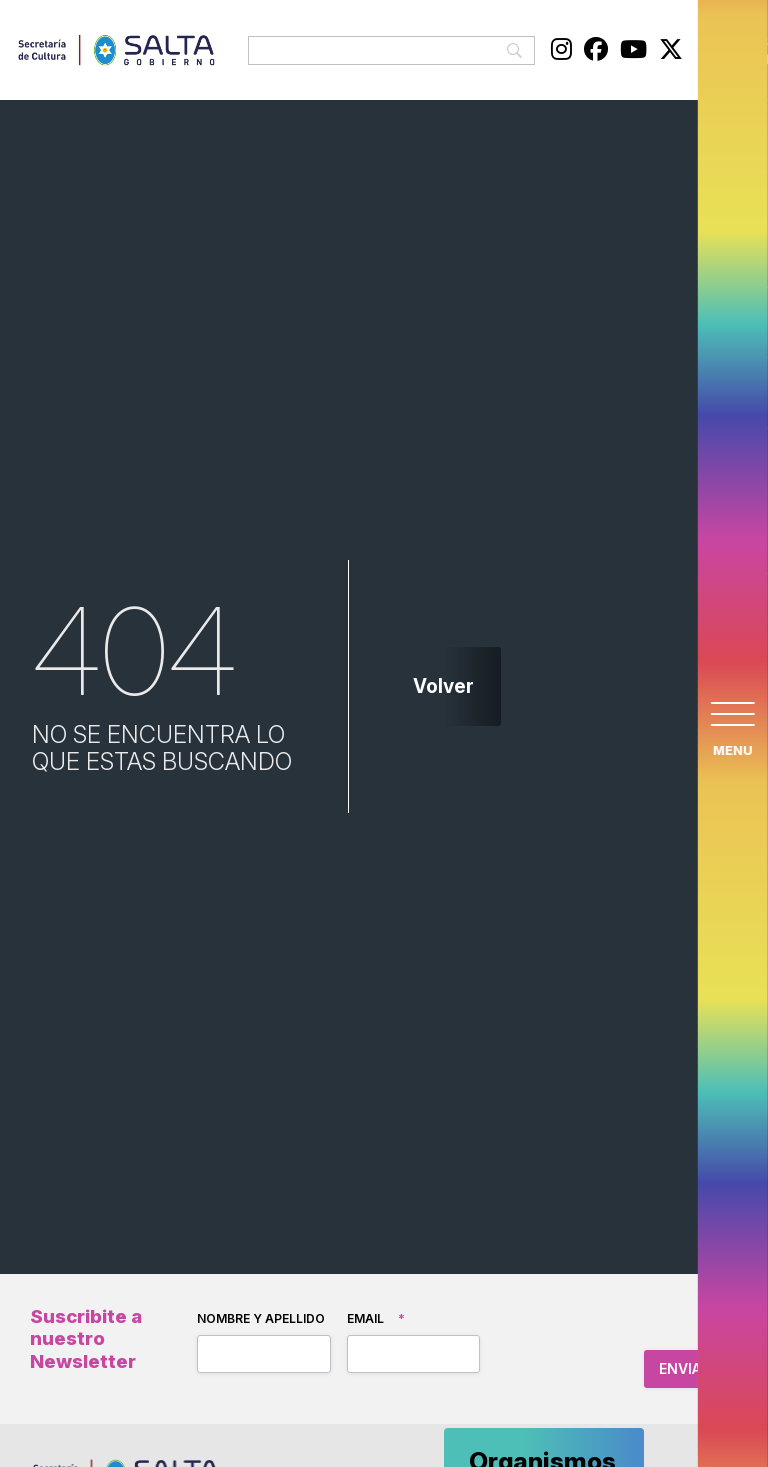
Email (376, 1318)
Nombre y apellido (261, 1318)
